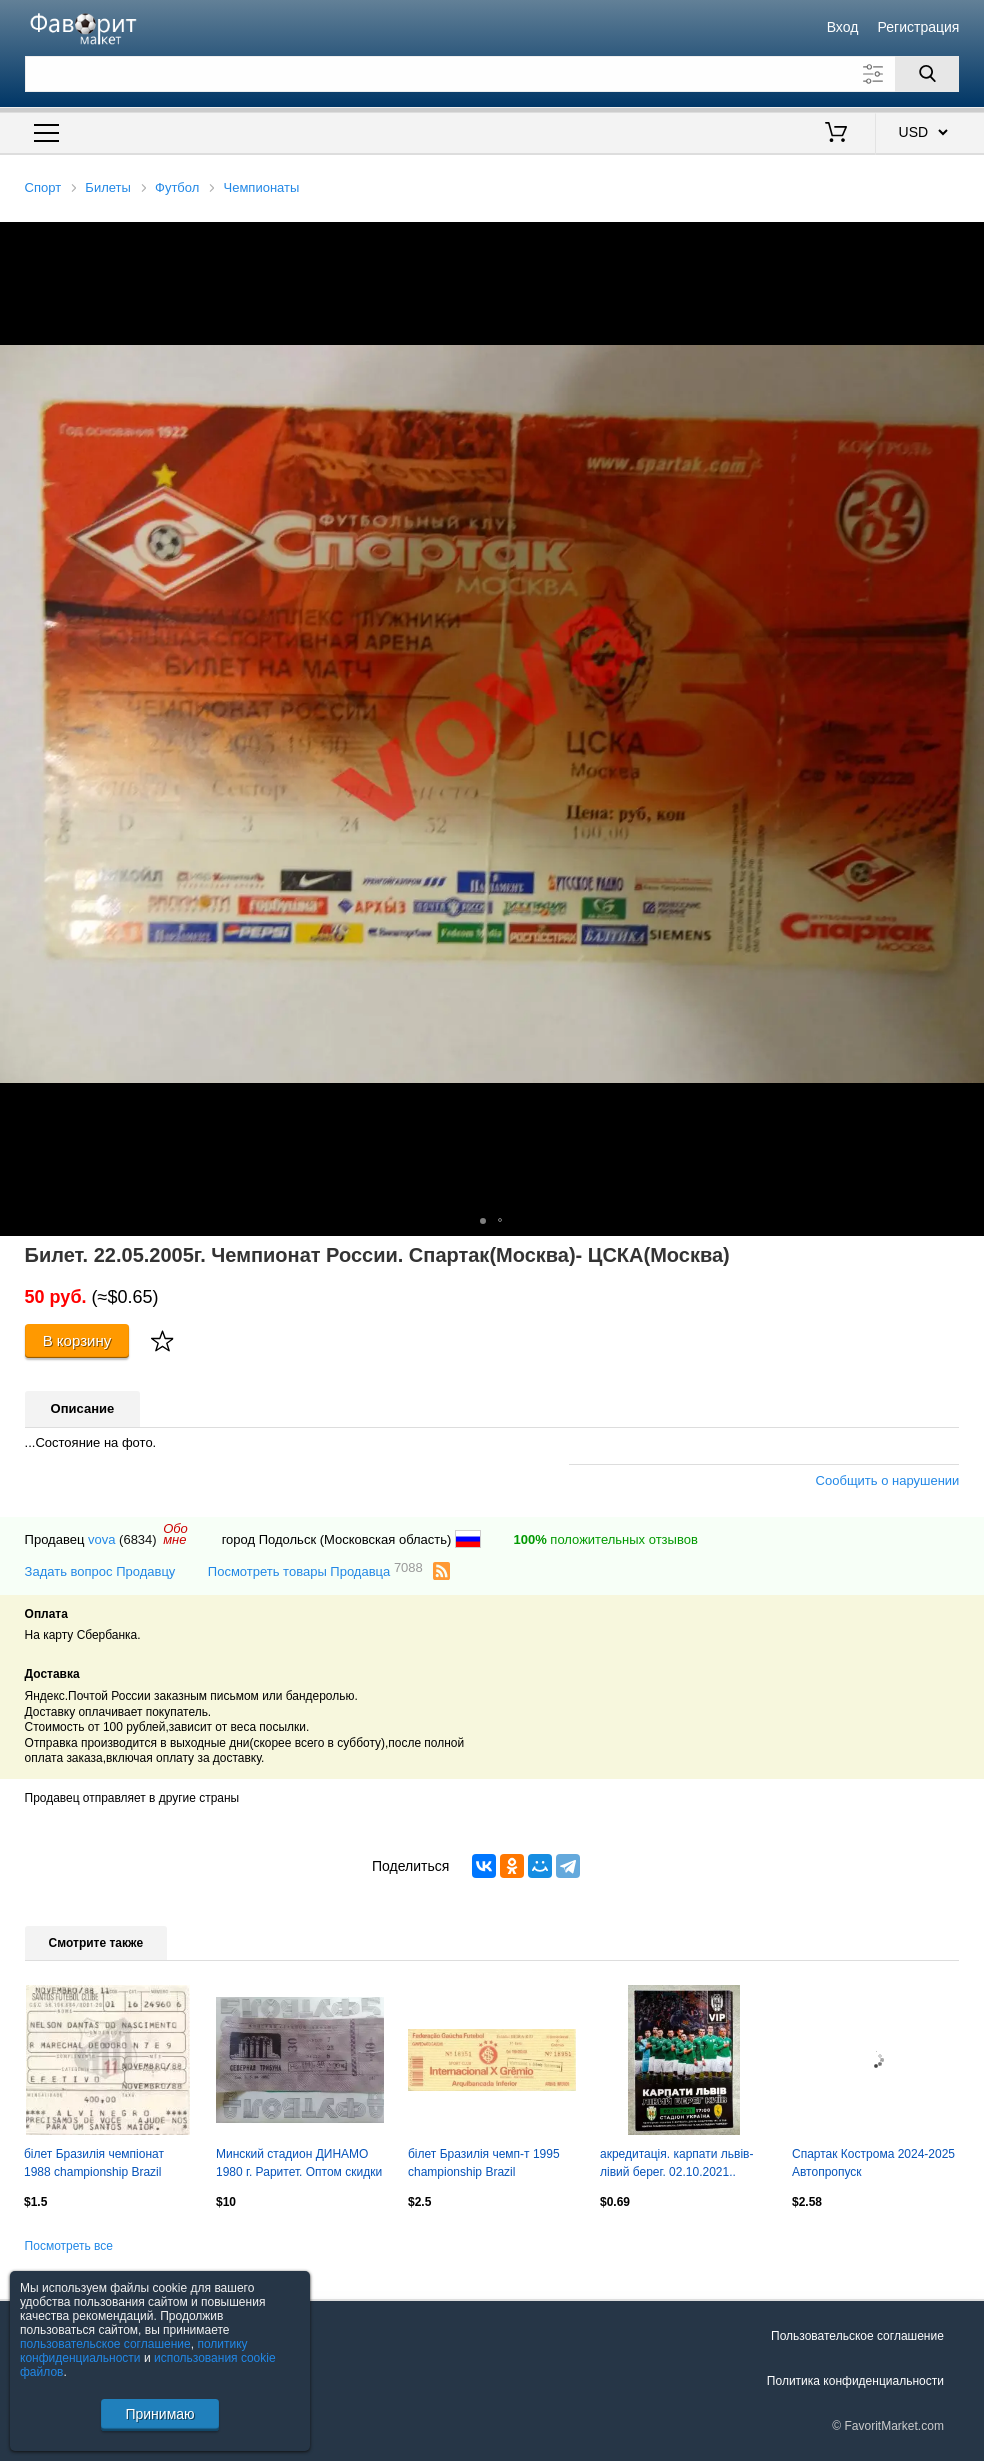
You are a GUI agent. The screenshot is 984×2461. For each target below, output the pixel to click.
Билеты (107, 187)
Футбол (177, 187)
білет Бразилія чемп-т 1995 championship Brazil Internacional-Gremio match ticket (484, 2165)
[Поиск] (927, 74)
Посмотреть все (69, 2246)
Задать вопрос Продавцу (100, 1571)
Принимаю (159, 2414)
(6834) (138, 1539)
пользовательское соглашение (105, 2344)
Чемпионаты (262, 187)
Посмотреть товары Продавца (315, 1570)
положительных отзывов (605, 1539)
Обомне (175, 1534)
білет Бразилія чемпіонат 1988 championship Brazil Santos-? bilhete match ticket (101, 2165)
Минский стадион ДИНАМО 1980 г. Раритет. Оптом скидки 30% (299, 2165)
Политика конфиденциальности (855, 2381)
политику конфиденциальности (134, 2351)
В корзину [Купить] (77, 1340)
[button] (966, 240)
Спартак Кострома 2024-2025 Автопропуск (873, 2163)
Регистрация (919, 27)
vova (101, 1539)
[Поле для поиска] (492, 74)
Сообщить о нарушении (888, 1480)
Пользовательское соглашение (857, 2336)
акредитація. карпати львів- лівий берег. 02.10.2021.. (676, 2163)
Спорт (43, 187)
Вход (843, 27)
